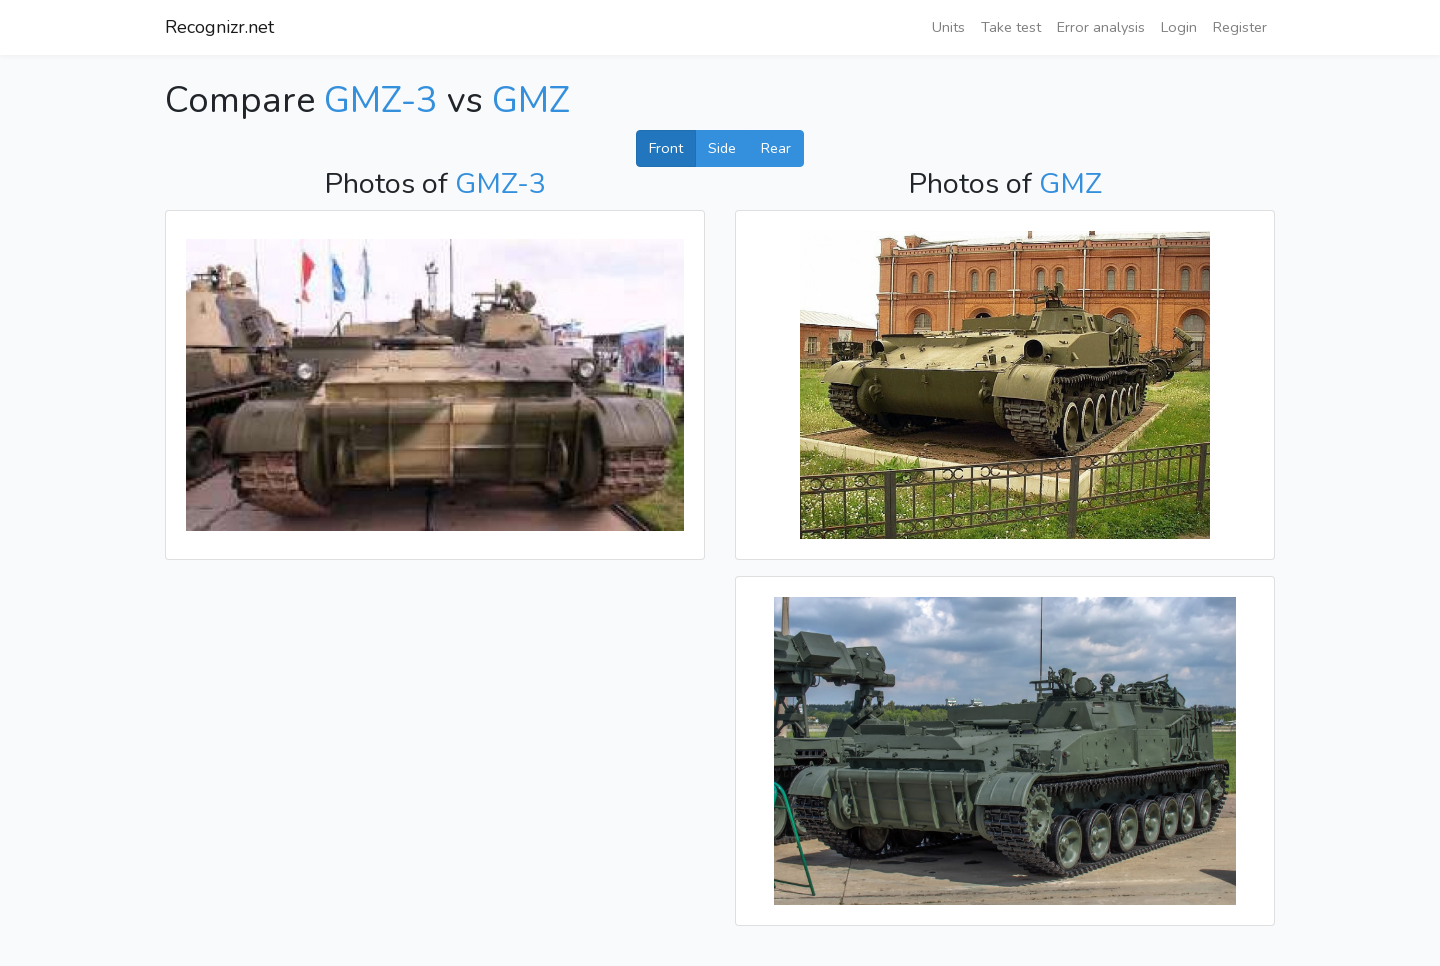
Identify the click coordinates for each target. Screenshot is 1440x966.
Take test (1011, 27)
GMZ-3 (381, 100)
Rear (776, 148)
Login (1179, 27)
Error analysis (1101, 27)
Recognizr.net (219, 27)
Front (666, 148)
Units (948, 27)
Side (722, 148)
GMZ (531, 100)
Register (1240, 27)
